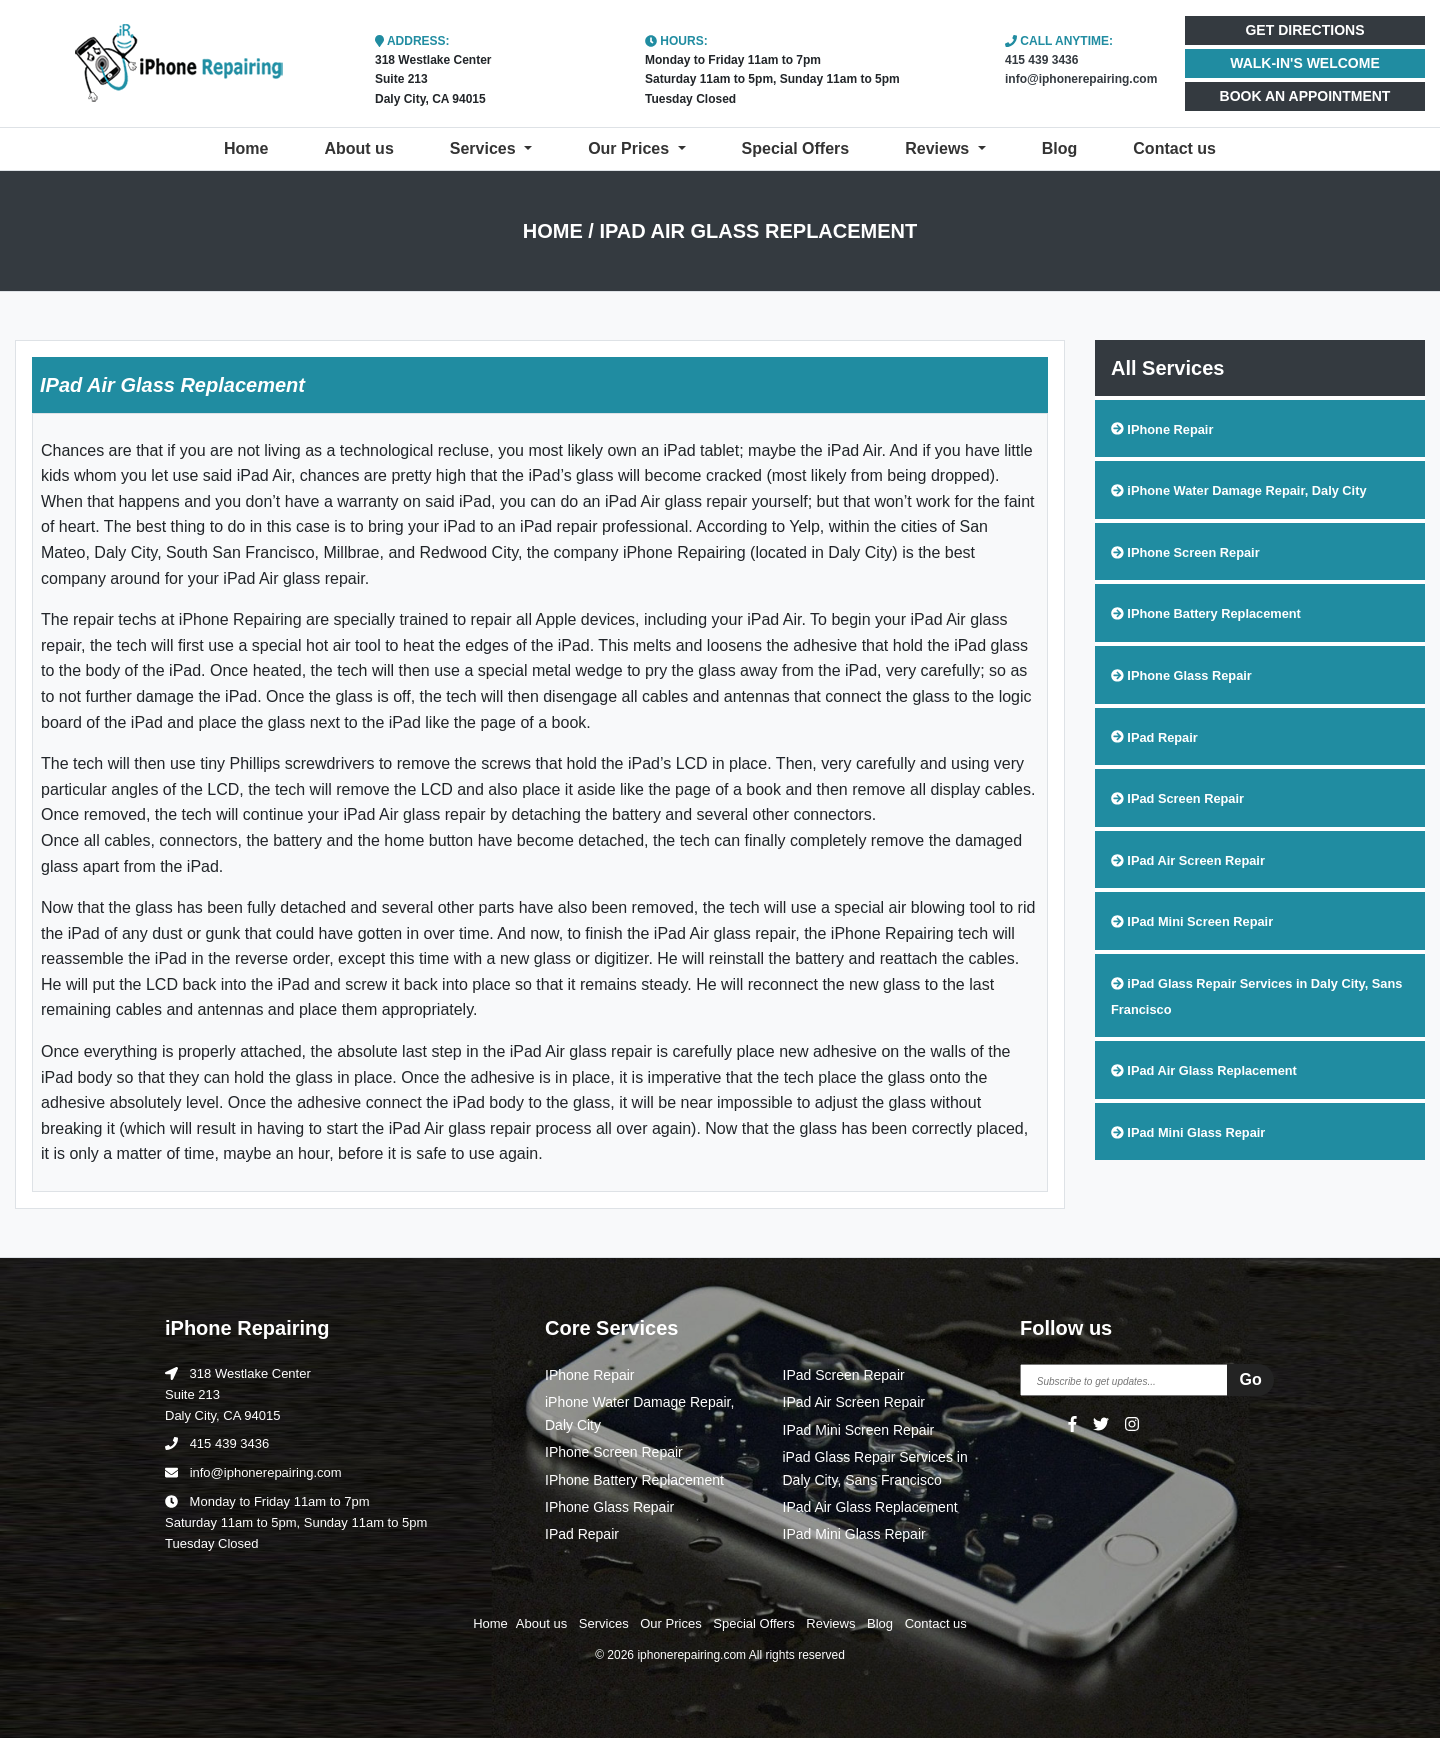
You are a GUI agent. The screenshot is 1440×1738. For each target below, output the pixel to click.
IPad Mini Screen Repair (859, 1430)
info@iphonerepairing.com (1081, 79)
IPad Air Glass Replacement (870, 1507)
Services (485, 148)
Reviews (939, 148)
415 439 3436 (1041, 60)
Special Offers (796, 148)
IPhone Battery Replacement (634, 1480)
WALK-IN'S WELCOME (1305, 63)
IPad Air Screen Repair (854, 1402)
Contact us (1174, 148)
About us (358, 148)
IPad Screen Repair (844, 1375)
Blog (1060, 148)
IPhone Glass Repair (609, 1507)
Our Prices (630, 148)
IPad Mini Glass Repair (854, 1534)
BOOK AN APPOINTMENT (1305, 96)
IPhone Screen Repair (614, 1452)
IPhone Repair (590, 1375)
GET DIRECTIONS (1304, 30)
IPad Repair (582, 1534)
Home (250, 146)
